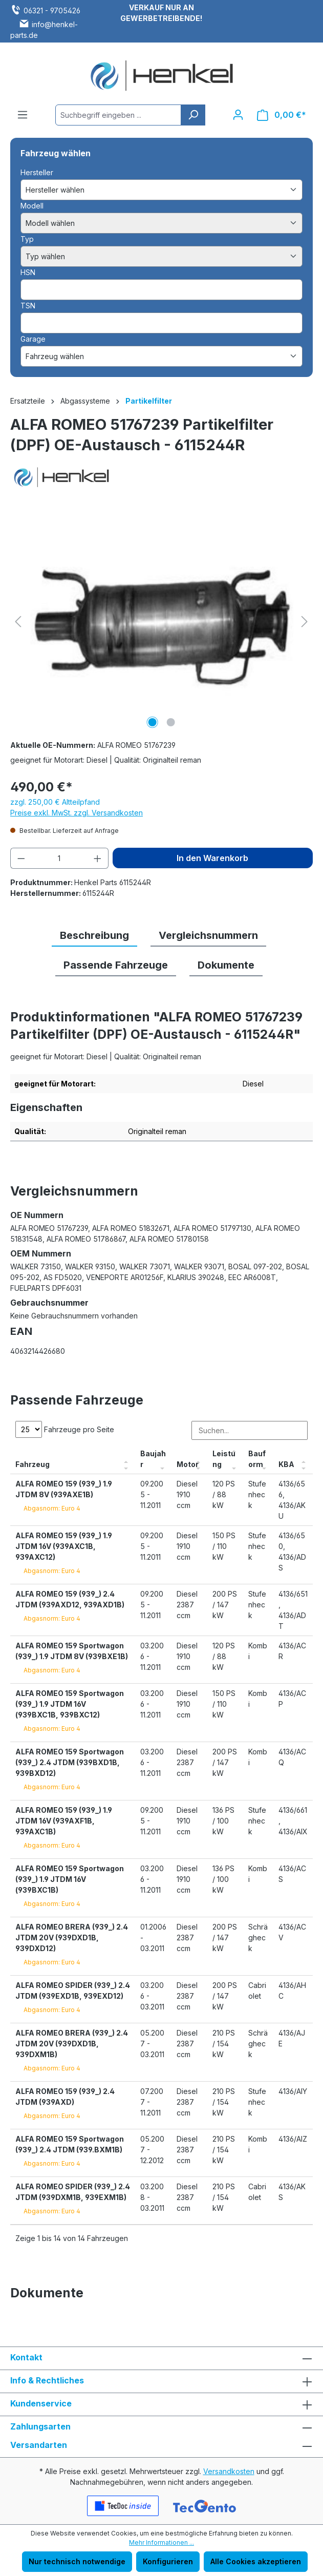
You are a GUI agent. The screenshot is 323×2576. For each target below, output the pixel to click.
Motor (188, 1464)
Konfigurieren (168, 2561)
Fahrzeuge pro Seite (64, 1429)
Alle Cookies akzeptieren (255, 2561)
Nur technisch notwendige (77, 2561)
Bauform (257, 1459)
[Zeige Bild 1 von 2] (152, 722)
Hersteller (36, 172)
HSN (27, 272)
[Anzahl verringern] (21, 858)
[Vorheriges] (18, 621)
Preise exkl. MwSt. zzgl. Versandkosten (76, 812)
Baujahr (153, 1459)
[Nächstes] (304, 621)
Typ (27, 239)
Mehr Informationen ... (161, 2542)
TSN (27, 305)
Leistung (223, 1459)
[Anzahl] (59, 858)
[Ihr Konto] (238, 114)
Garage (33, 338)
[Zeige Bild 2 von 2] (170, 722)
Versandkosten (228, 2471)
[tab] (94, 936)
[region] (161, 621)
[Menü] (22, 114)
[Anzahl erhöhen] (98, 858)
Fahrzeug (32, 1464)
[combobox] (118, 114)
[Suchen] (193, 114)
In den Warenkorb (212, 858)
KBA (286, 1464)
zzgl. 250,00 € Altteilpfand (55, 802)
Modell (32, 205)
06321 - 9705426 (52, 10)
